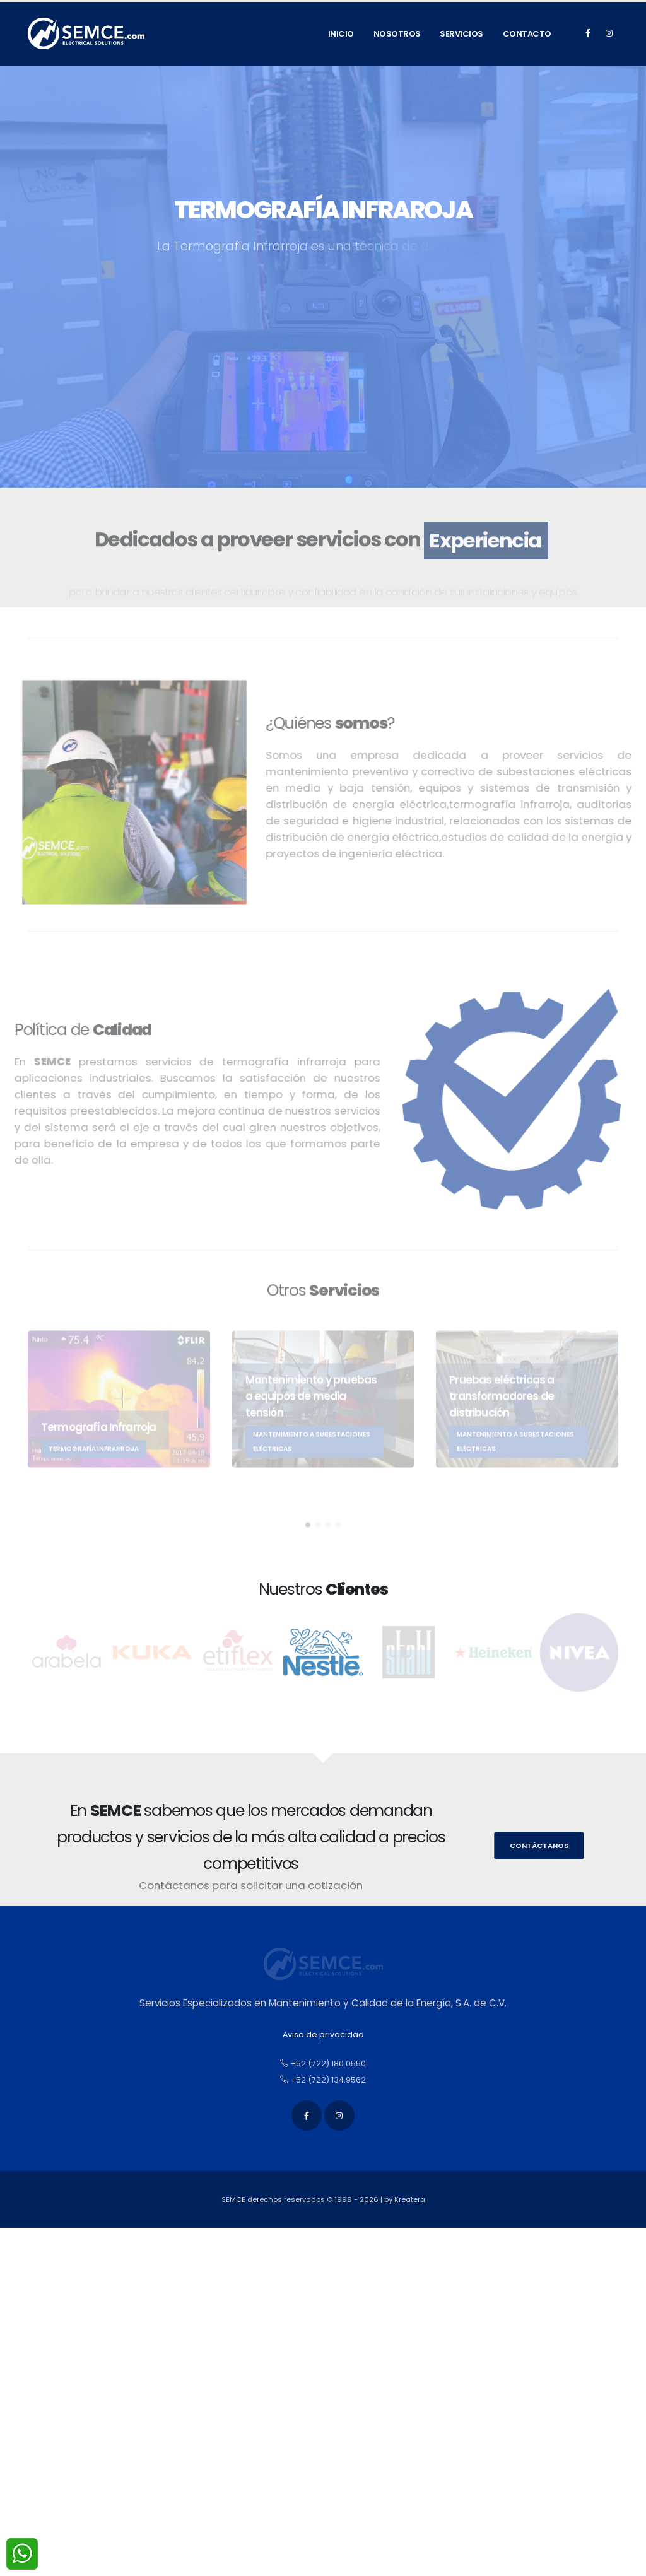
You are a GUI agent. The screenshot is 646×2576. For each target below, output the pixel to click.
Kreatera (409, 2199)
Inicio (341, 34)
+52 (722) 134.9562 (323, 2080)
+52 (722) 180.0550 (323, 2063)
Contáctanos (539, 1846)
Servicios (461, 34)
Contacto (527, 34)
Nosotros (397, 34)
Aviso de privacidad (323, 2034)
